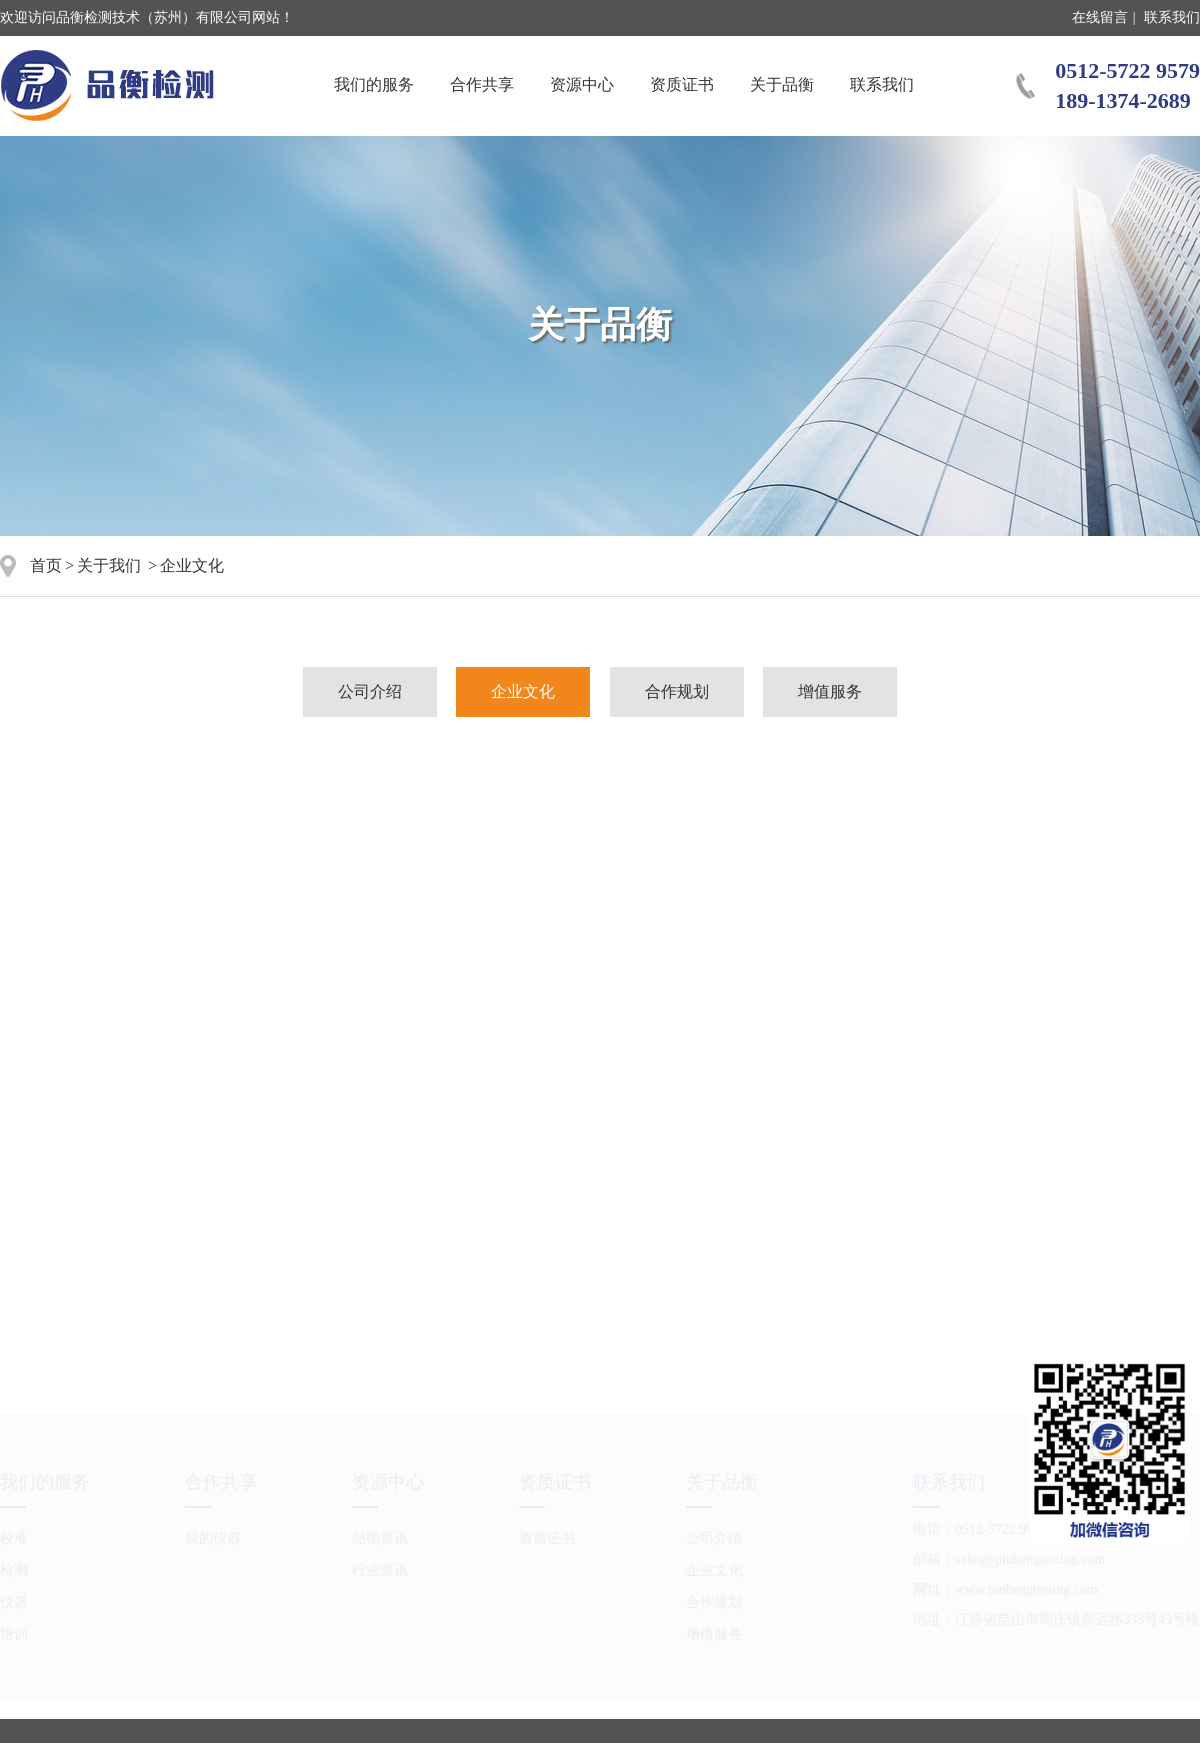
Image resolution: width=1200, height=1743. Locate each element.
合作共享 (482, 84)
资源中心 (582, 84)
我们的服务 (374, 84)
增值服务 (830, 691)
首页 (46, 565)
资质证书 (682, 84)
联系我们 (1172, 17)
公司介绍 (370, 691)
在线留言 (1100, 17)
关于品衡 (782, 84)
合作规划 (677, 691)
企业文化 (523, 691)
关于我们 (109, 565)
